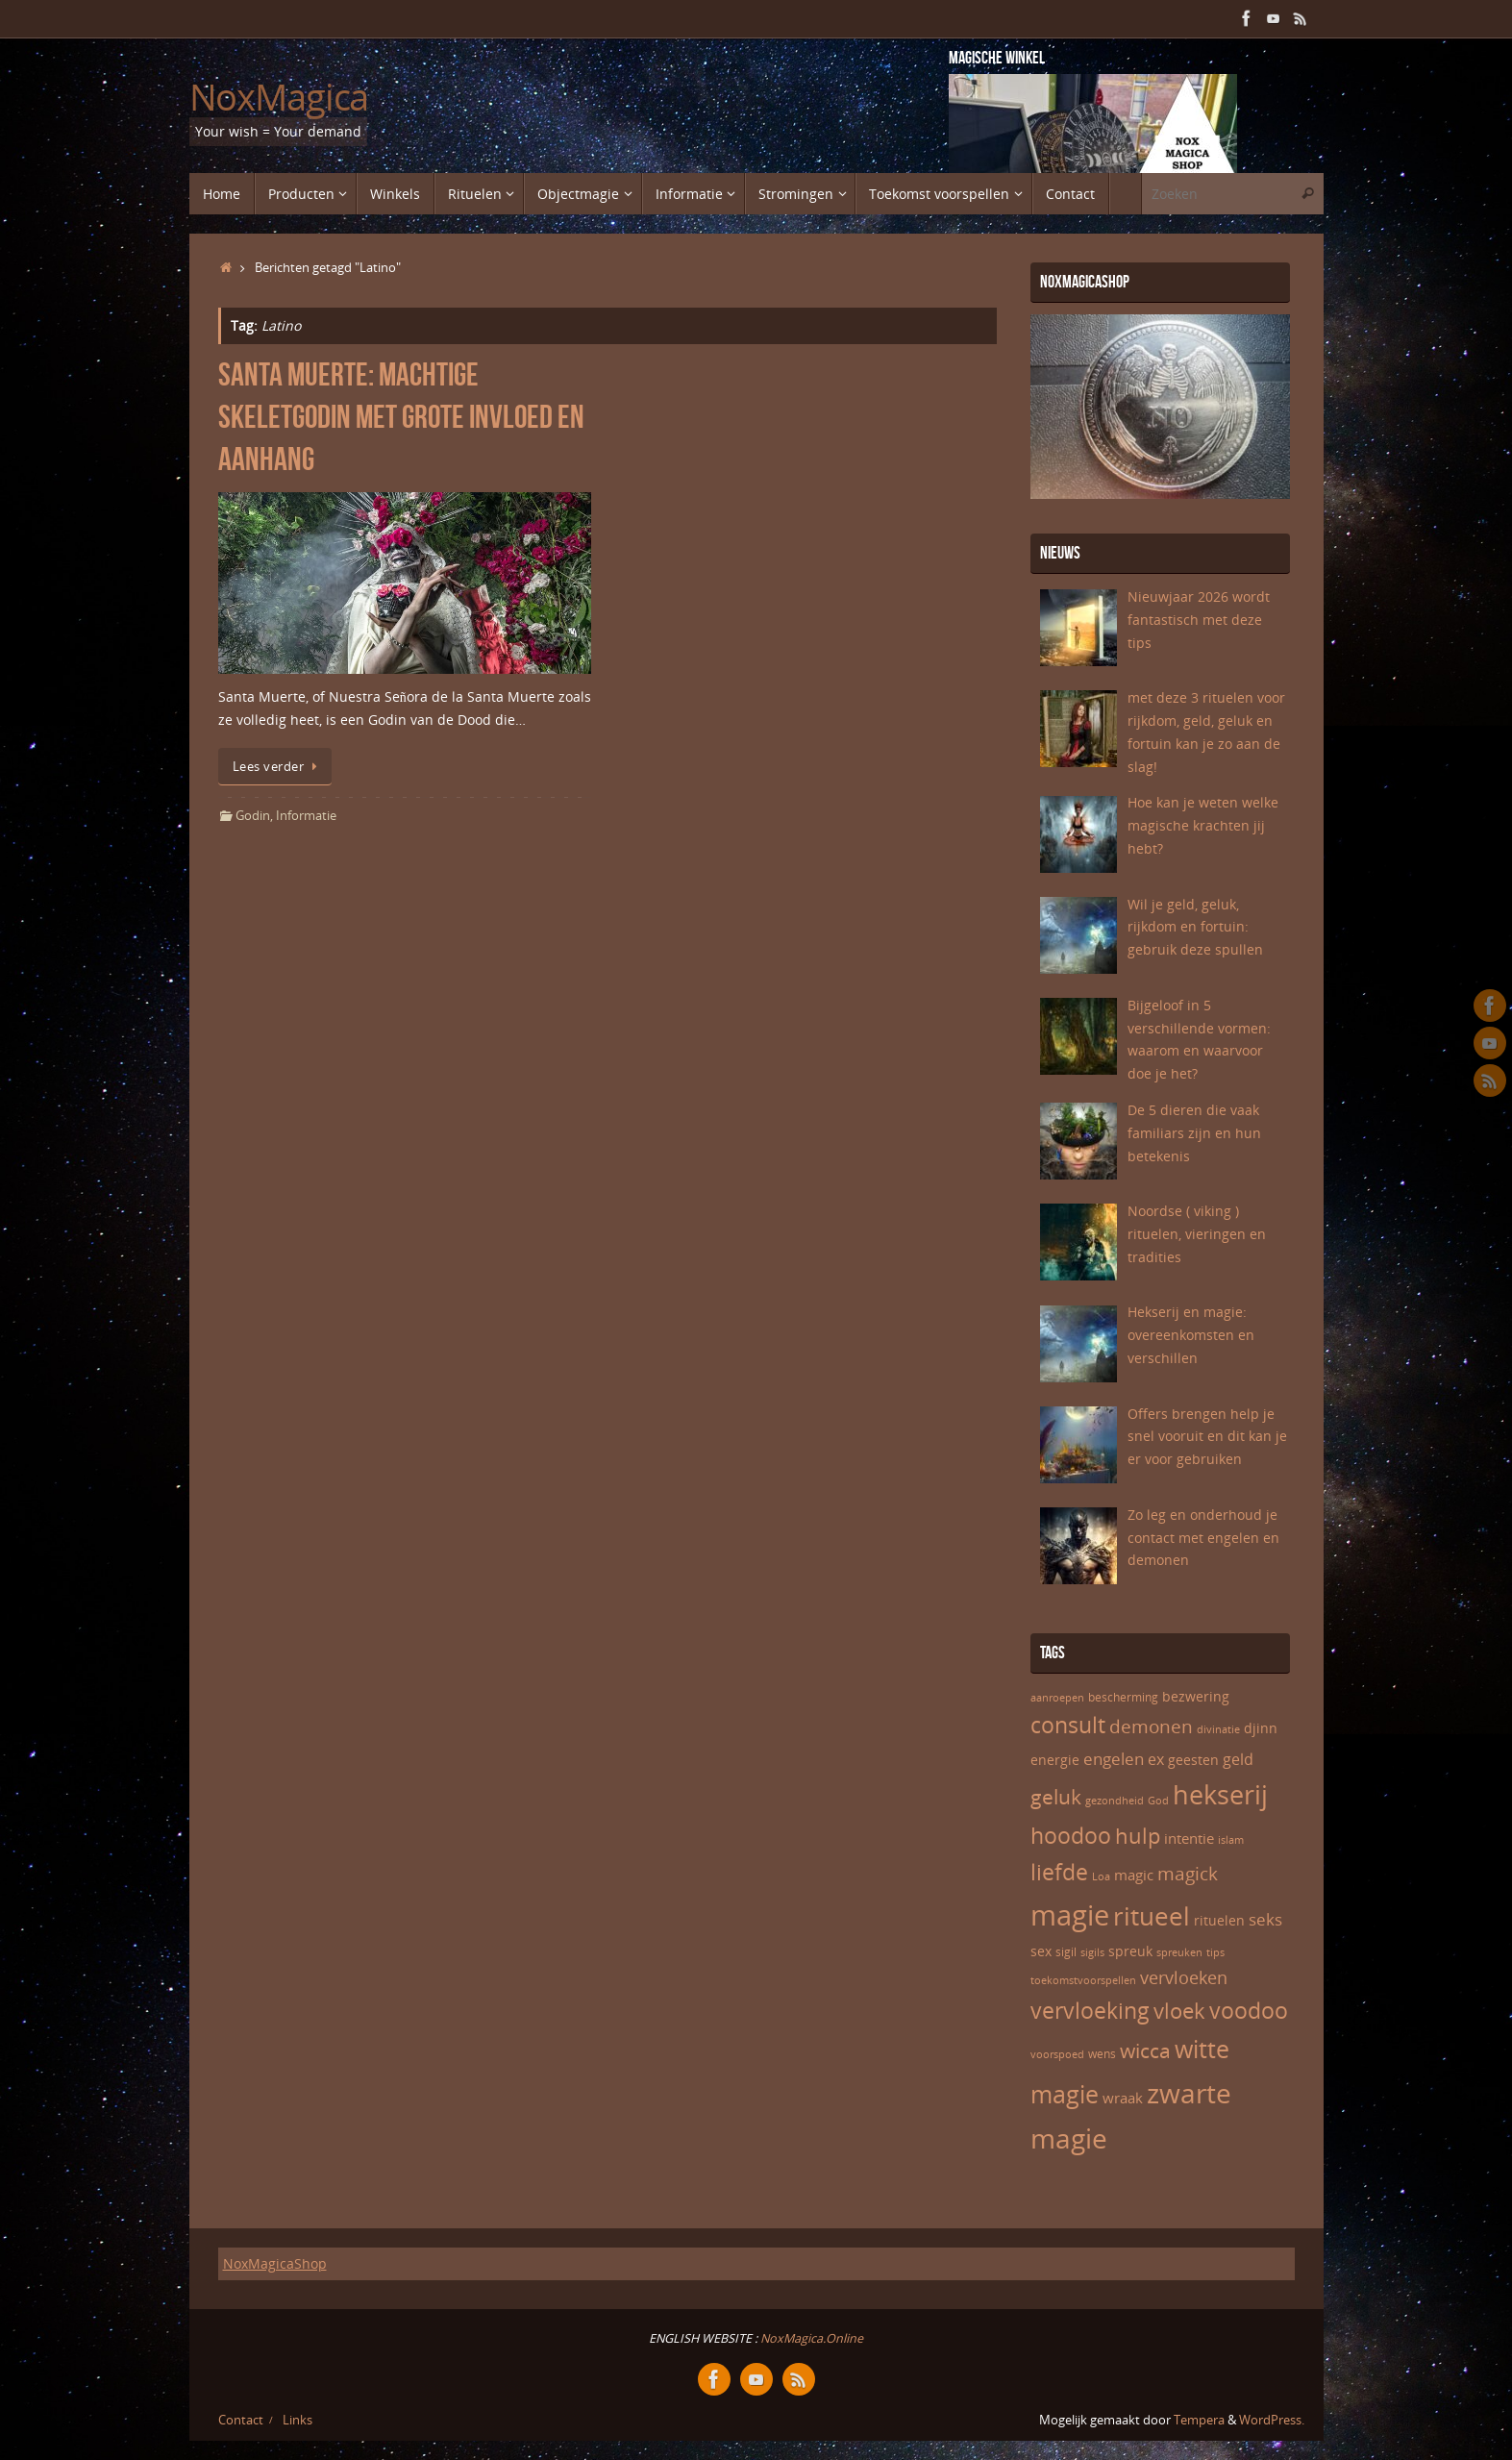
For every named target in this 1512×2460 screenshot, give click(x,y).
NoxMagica (279, 97)
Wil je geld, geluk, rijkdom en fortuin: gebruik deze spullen (1195, 927)
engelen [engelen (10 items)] (1113, 1759)
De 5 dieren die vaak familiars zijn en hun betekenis (1194, 1133)
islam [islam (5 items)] (1231, 1840)
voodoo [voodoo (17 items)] (1248, 2010)
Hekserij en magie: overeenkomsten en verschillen (1191, 1335)
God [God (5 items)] (1158, 1800)
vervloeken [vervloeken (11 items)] (1183, 1977)
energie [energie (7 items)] (1054, 1760)
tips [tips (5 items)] (1215, 1952)
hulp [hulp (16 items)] (1137, 1835)
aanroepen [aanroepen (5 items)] (1057, 1697)
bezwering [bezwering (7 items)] (1195, 1696)
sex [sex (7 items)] (1041, 1951)
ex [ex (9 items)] (1156, 1759)
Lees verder (278, 766)
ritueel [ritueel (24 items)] (1151, 1916)
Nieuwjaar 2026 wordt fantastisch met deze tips (1199, 619)
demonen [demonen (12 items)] (1151, 1726)
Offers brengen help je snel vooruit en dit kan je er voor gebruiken (1207, 1436)
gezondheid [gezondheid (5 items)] (1114, 1800)
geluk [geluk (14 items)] (1055, 1796)
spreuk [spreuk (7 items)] (1130, 1951)
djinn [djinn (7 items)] (1260, 1728)
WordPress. (1271, 2420)
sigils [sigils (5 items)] (1092, 1952)
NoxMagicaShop (275, 2263)
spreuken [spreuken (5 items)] (1179, 1952)
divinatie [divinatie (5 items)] (1218, 1729)
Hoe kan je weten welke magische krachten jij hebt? (1203, 825)
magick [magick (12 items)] (1187, 1873)
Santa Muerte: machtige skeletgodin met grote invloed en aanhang (401, 417)
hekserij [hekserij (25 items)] (1220, 1794)
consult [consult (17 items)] (1067, 1725)
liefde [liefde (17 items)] (1059, 1872)
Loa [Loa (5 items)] (1101, 1876)
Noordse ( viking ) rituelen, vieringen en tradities (1197, 1234)
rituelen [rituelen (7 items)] (1219, 1920)
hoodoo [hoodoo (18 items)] (1070, 1835)
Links (297, 2420)
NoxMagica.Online (810, 2338)
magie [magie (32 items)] (1069, 1915)
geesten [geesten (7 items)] (1193, 1760)
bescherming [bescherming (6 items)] (1123, 1697)
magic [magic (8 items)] (1133, 1874)
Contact (240, 2420)
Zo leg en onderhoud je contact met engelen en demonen (1203, 1537)
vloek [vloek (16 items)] (1179, 2010)
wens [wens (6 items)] (1102, 2054)
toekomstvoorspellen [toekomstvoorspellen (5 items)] (1083, 1980)
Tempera (1199, 2420)
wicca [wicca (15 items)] (1145, 2050)
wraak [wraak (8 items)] (1123, 2097)
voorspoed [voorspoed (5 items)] (1057, 2054)
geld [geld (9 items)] (1238, 1759)
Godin (252, 816)
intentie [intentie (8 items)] (1189, 1838)
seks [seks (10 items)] (1265, 1919)
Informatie (306, 816)
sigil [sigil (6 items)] (1066, 1952)
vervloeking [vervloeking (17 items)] (1090, 2010)
